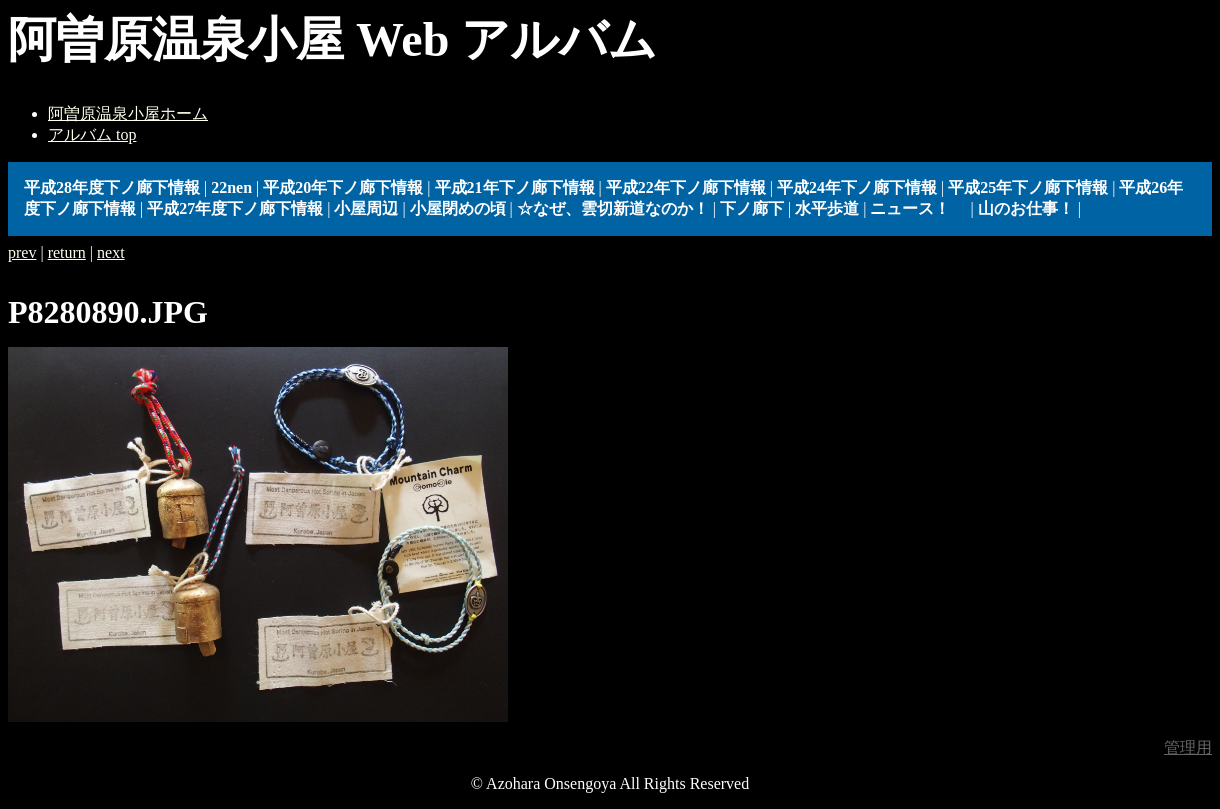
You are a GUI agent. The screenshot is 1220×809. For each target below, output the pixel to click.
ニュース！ (918, 208)
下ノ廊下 (752, 208)
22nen (231, 187)
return (67, 252)
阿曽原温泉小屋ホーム (128, 113)
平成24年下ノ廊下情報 (857, 187)
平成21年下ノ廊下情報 (515, 187)
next (111, 252)
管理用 (1188, 747)
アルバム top (92, 134)
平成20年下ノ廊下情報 (343, 187)
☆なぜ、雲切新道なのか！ (613, 208)
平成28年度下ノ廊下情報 (112, 187)
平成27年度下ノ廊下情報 (235, 208)
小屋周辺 (366, 208)
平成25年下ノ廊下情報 (1028, 187)
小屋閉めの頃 (458, 208)
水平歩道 (827, 208)
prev (22, 252)
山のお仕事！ (1026, 208)
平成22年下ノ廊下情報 (686, 187)
